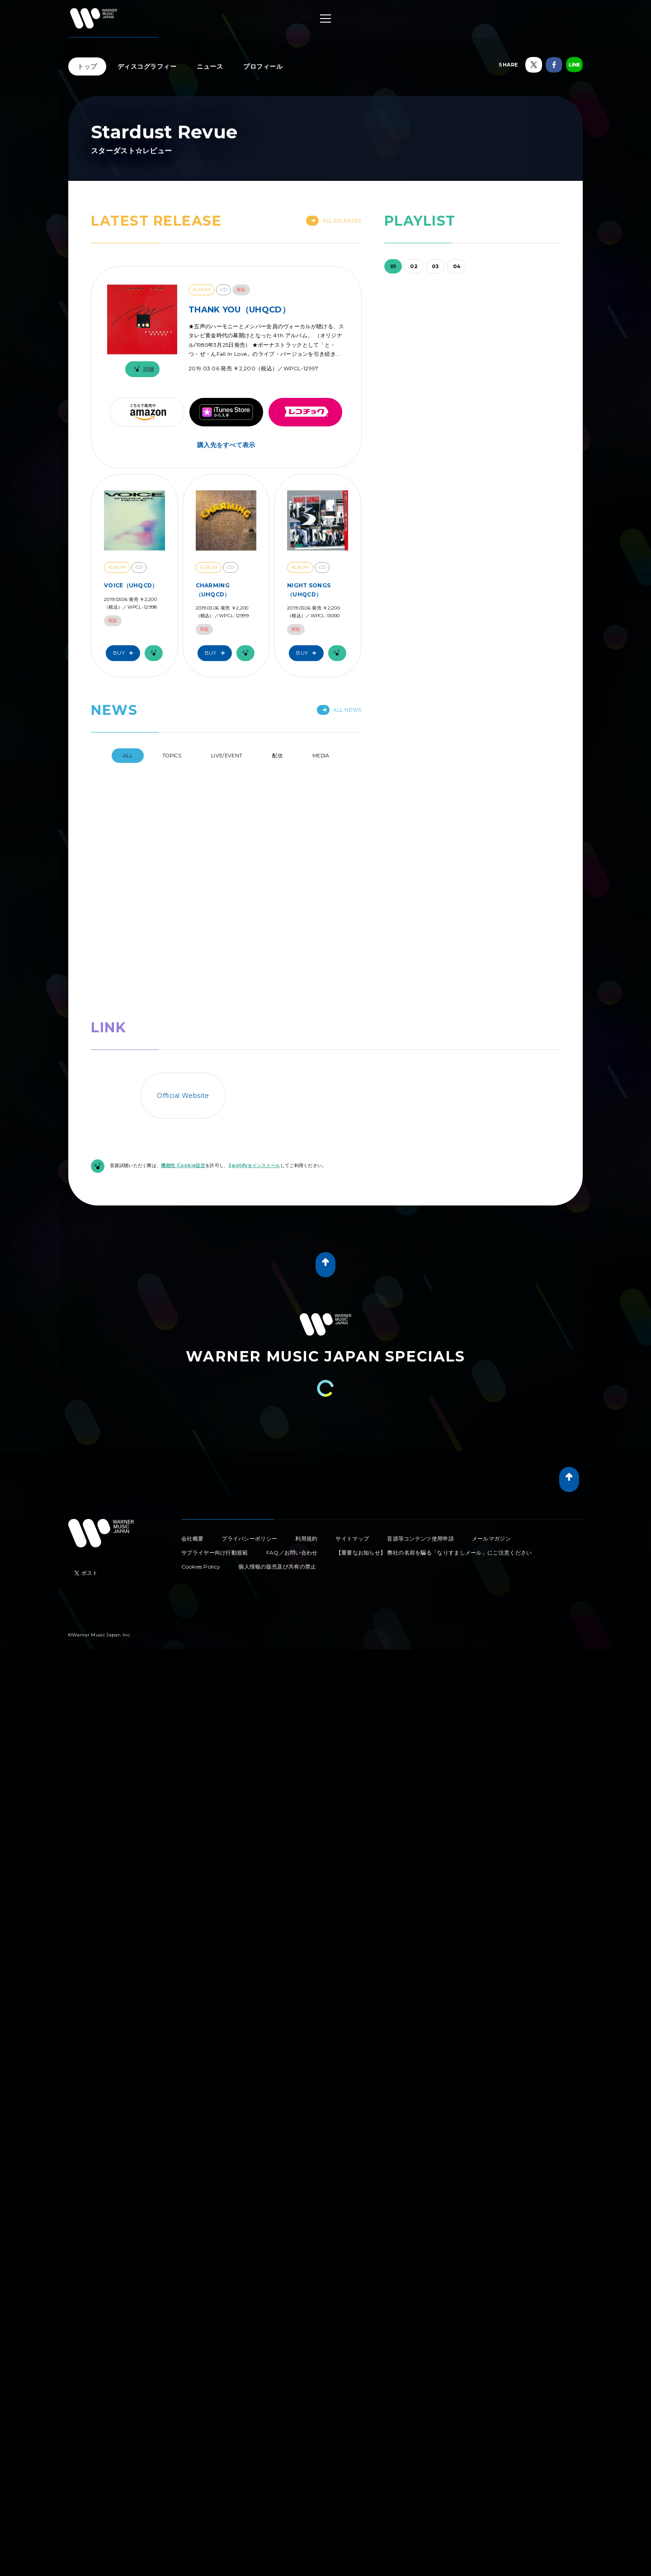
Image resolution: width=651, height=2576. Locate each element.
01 (393, 266)
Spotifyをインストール (254, 996)
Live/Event (226, 755)
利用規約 (306, 1368)
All (127, 755)
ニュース (210, 66)
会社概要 (192, 1368)
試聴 (142, 369)
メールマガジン (491, 1368)
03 (435, 266)
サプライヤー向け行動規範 (214, 1382)
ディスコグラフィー (147, 66)
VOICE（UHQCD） (131, 585)
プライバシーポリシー (249, 1368)
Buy (125, 653)
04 (457, 266)
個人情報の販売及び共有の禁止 (277, 1396)
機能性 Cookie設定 (183, 996)
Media (321, 755)
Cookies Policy (200, 1396)
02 (414, 266)
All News (339, 710)
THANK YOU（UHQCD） (239, 310)
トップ (87, 66)
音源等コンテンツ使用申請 (420, 1368)
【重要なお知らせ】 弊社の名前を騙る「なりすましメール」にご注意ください (434, 1382)
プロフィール (263, 66)
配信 (277, 755)
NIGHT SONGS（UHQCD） (308, 589)
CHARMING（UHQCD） (213, 589)
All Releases (334, 220)
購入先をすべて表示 (226, 445)
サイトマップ (352, 1368)
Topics (171, 755)
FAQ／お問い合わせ (292, 1382)
